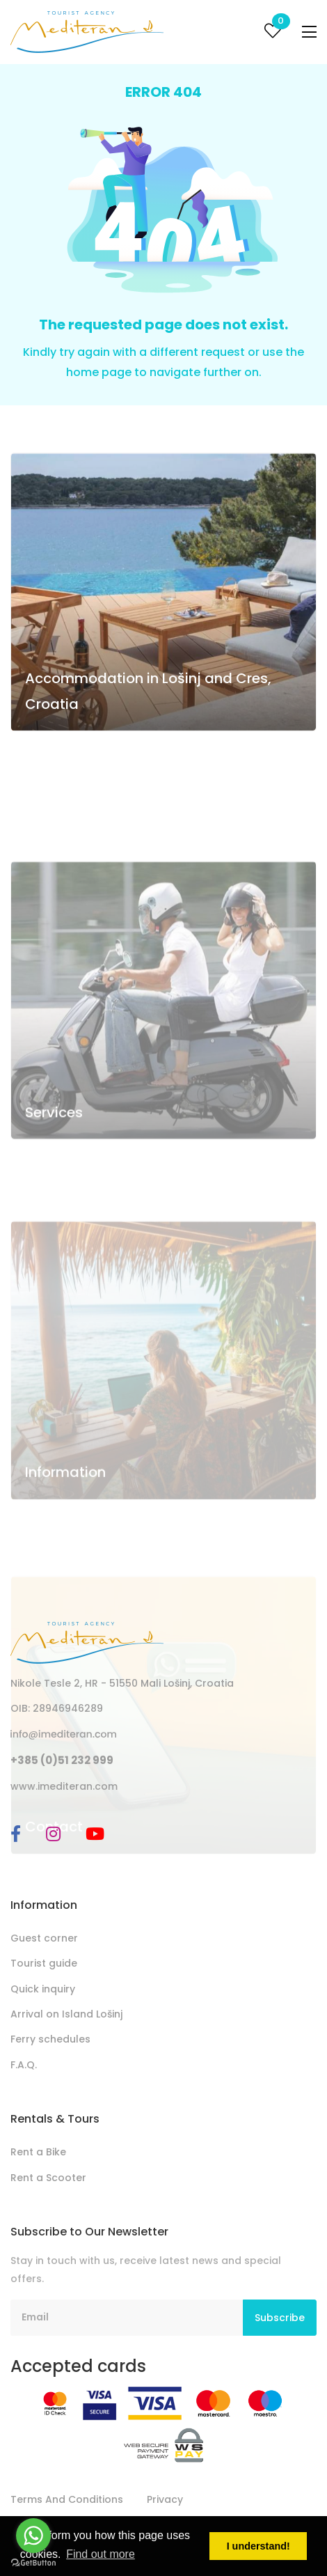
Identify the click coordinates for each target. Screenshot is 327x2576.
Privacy (165, 2499)
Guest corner (44, 1938)
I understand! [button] (258, 2546)
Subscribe (280, 2318)
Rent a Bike (38, 2152)
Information (65, 1531)
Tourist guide (43, 1963)
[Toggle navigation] (309, 32)
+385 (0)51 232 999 (61, 1760)
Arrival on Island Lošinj (66, 2014)
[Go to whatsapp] (33, 2535)
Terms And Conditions (66, 2499)
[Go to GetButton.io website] (33, 2562)
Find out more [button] (100, 2554)
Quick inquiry (42, 1989)
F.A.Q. (23, 2065)
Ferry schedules (50, 2039)
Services (54, 1177)
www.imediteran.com (64, 1786)
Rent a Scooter (48, 2178)
